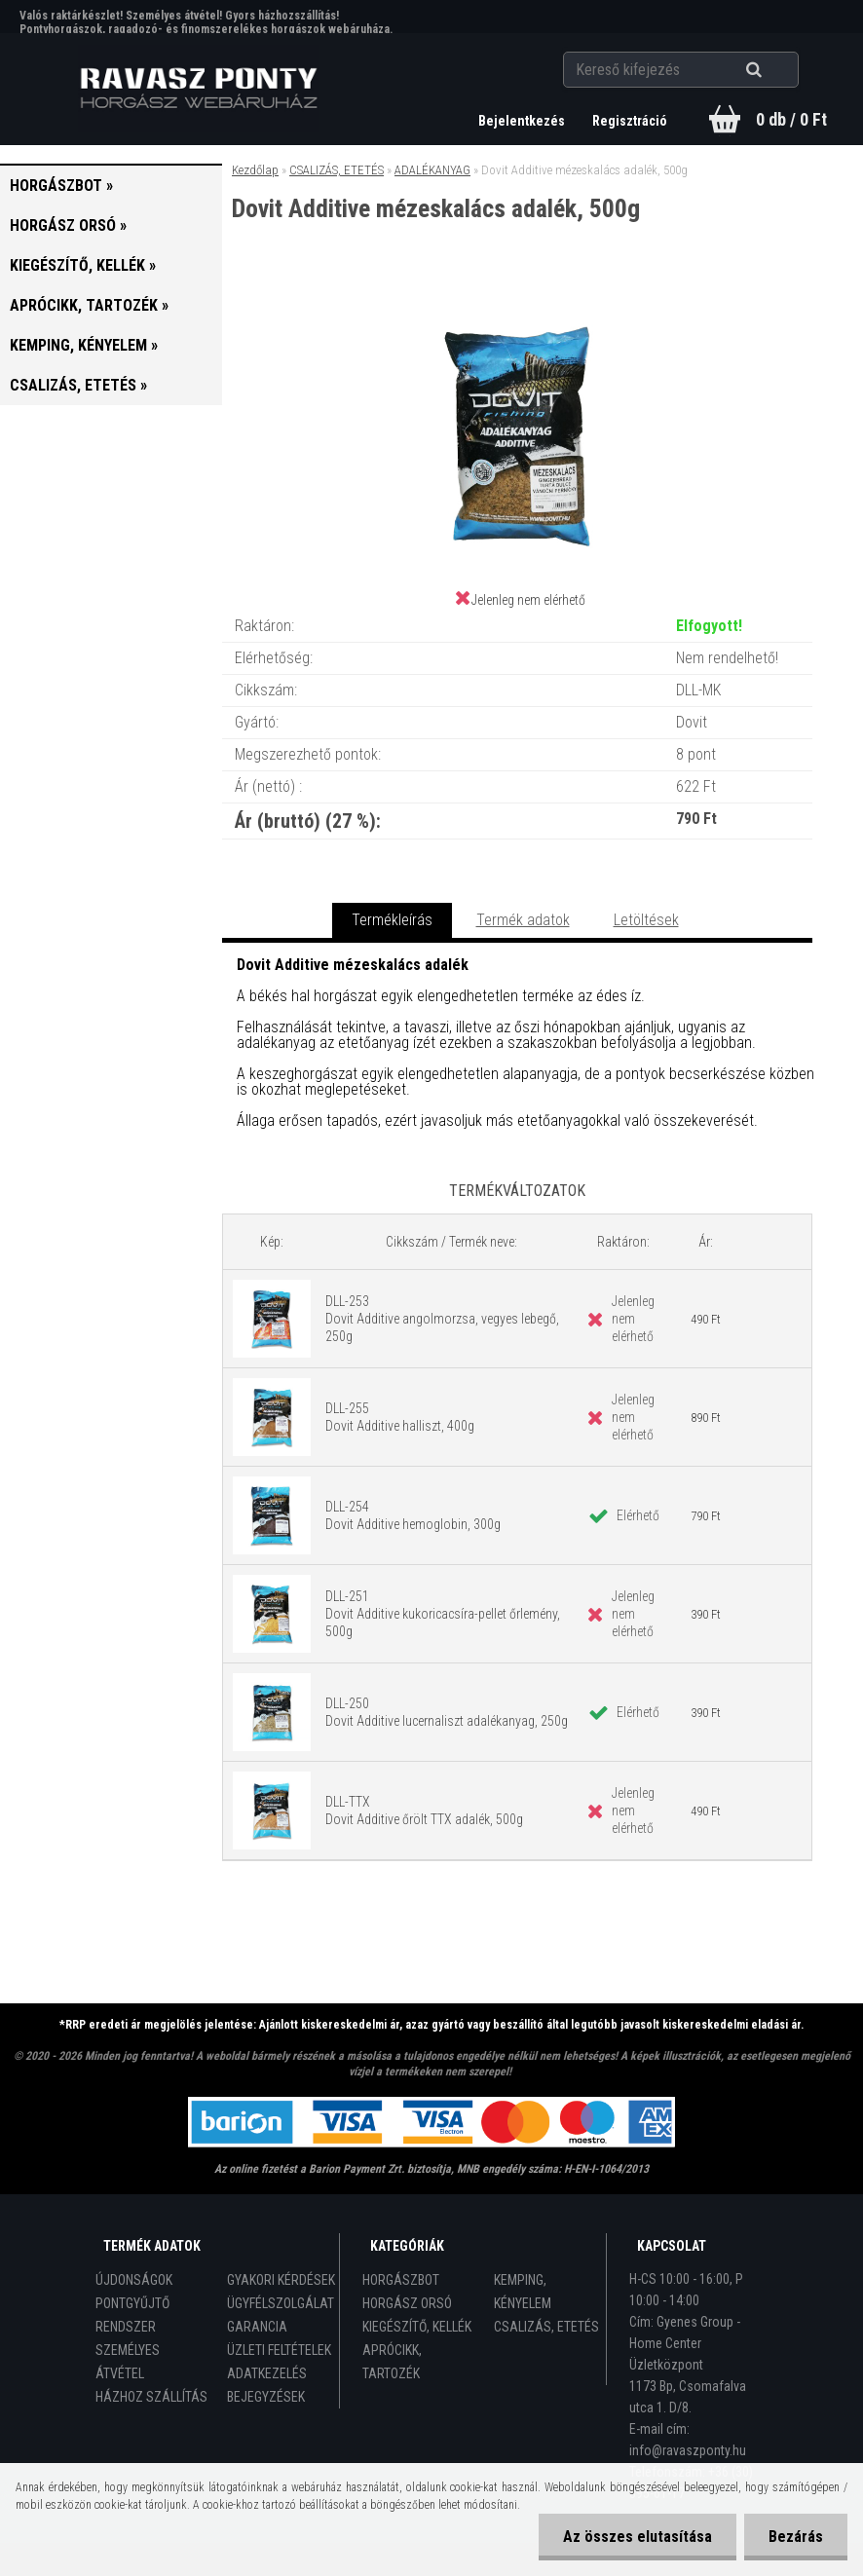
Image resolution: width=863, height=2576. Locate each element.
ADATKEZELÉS (267, 2373)
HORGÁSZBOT (400, 2280)
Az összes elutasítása (637, 2536)
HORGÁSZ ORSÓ (407, 2303)
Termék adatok (523, 920)
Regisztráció (629, 121)
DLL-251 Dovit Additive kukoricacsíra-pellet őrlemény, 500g (442, 1613)
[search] (778, 70)
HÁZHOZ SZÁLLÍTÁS (151, 2397)
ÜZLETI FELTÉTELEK (279, 2350)
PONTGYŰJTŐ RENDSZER (132, 2315)
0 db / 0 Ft (791, 119)
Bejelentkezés (523, 121)
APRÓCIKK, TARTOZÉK (392, 2361)
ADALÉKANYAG (432, 170)
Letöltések (646, 920)
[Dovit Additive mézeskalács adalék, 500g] (517, 302)
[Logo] (198, 88)
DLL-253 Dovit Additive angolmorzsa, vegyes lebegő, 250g (442, 1318)
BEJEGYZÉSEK (266, 2397)
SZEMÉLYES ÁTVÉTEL (127, 2361)
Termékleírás (392, 920)
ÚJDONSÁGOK (133, 2280)
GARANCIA (257, 2326)
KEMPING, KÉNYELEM (522, 2291)
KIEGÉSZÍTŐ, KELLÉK (416, 2326)
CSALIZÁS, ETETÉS (336, 170)
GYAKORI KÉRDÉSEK (281, 2280)
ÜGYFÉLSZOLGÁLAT (280, 2303)
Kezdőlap (255, 170)
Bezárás (796, 2536)
